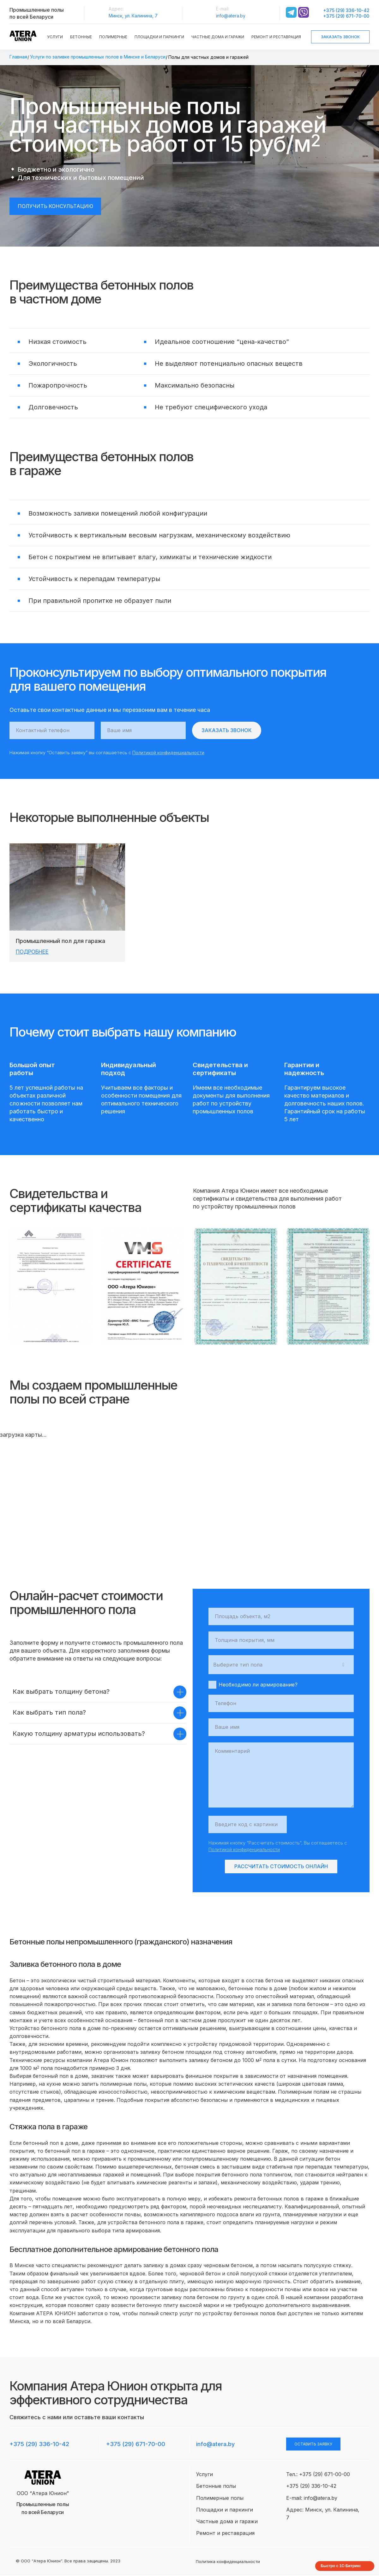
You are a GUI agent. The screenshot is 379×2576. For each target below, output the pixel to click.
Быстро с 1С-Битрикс (341, 2566)
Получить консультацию (55, 206)
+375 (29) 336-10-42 (346, 10)
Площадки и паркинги (159, 36)
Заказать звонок (340, 36)
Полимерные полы (220, 2498)
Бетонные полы (216, 2486)
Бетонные (81, 36)
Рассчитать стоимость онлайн (281, 1866)
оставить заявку (313, 2444)
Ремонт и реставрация (276, 36)
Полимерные (113, 36)
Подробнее (34, 952)
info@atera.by (230, 15)
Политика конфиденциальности (228, 2561)
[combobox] (281, 1665)
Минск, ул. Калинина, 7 (133, 15)
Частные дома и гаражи (217, 36)
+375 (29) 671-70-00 (346, 16)
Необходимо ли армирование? (253, 1685)
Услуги (55, 36)
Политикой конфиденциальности (168, 753)
